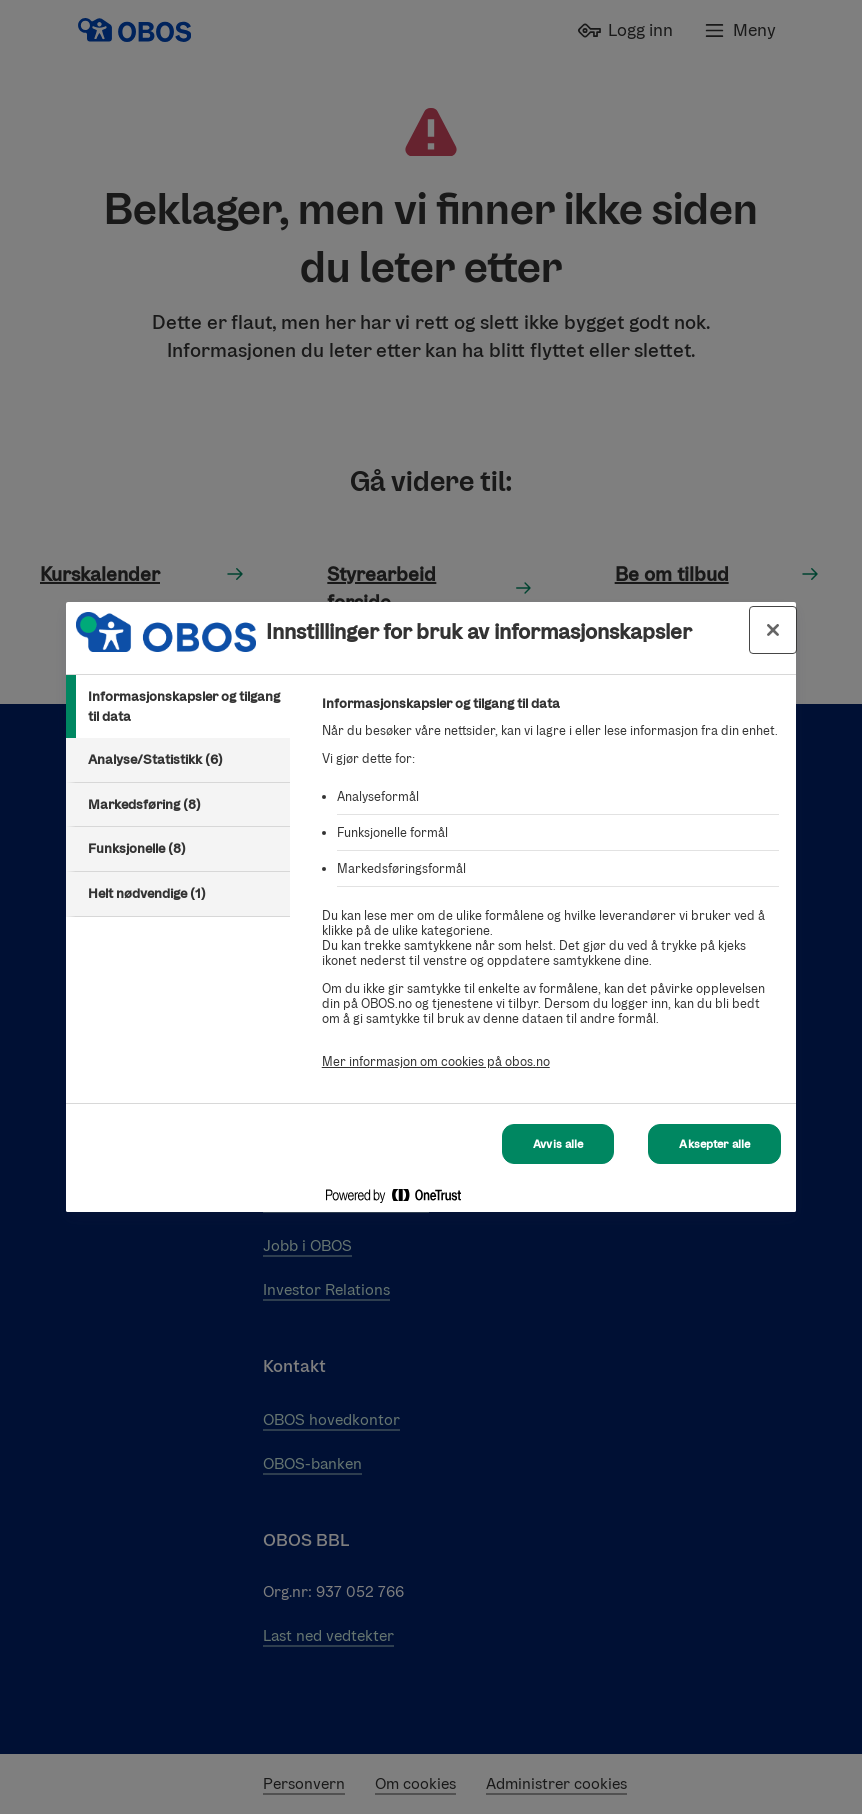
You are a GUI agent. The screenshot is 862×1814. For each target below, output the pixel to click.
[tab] (178, 706)
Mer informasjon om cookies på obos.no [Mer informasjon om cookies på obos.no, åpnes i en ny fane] (436, 1061)
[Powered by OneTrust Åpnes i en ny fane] (710, 1199)
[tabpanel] (550, 893)
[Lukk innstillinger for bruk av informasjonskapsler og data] (773, 630)
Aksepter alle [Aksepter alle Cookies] (714, 1142)
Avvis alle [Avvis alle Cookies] (558, 1142)
